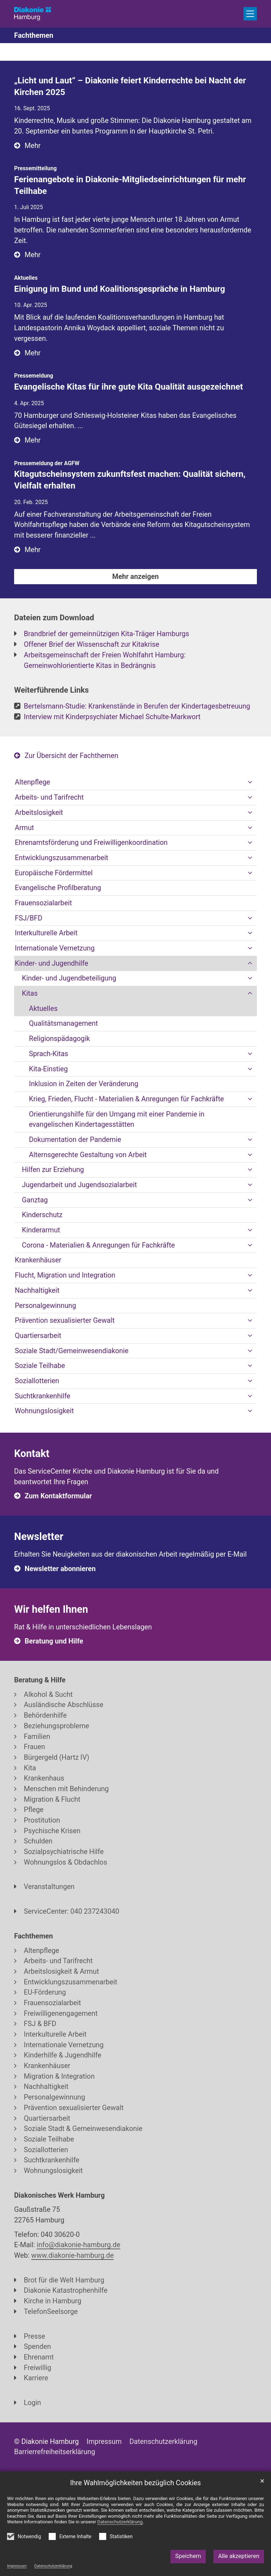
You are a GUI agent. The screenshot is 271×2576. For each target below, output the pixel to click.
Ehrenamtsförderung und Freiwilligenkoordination (91, 843)
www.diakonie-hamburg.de (72, 2255)
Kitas (30, 993)
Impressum (16, 2566)
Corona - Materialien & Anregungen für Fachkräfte (98, 1245)
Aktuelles (43, 1009)
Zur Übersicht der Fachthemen (71, 756)
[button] (250, 782)
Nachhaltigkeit (37, 1290)
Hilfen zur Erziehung (53, 1170)
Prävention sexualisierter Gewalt (65, 1320)
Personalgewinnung (45, 1306)
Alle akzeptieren (238, 2556)
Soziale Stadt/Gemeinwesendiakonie (71, 1351)
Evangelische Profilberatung (58, 888)
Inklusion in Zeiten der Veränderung (83, 1084)
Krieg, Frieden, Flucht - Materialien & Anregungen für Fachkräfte (126, 1099)
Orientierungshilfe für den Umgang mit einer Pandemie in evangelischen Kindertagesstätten (116, 1119)
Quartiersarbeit (38, 1336)
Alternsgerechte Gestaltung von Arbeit (88, 1155)
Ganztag (35, 1200)
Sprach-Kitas (48, 1054)
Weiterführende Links (51, 690)
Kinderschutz (42, 1215)
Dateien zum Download (54, 617)
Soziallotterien (37, 1381)
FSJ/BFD (28, 918)
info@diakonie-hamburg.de (78, 2245)
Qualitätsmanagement (63, 1023)
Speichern (188, 2556)
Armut (24, 828)
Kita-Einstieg (48, 1069)
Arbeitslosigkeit (39, 813)
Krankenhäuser (38, 1260)
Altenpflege (32, 782)
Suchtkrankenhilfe (42, 1396)
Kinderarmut (41, 1230)
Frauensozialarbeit (43, 903)
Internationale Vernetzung (55, 948)
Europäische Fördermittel (54, 873)
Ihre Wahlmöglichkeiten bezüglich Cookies (135, 2483)
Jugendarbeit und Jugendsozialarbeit (79, 1185)
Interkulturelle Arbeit (46, 933)
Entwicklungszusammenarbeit (61, 858)
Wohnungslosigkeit (44, 1411)
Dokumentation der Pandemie (75, 1140)
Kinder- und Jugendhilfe (51, 963)
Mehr (33, 146)
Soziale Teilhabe (40, 1366)
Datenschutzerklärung (53, 2566)
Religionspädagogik (59, 1039)
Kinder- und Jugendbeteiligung (69, 978)
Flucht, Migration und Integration (65, 1275)
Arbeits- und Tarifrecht (49, 797)
